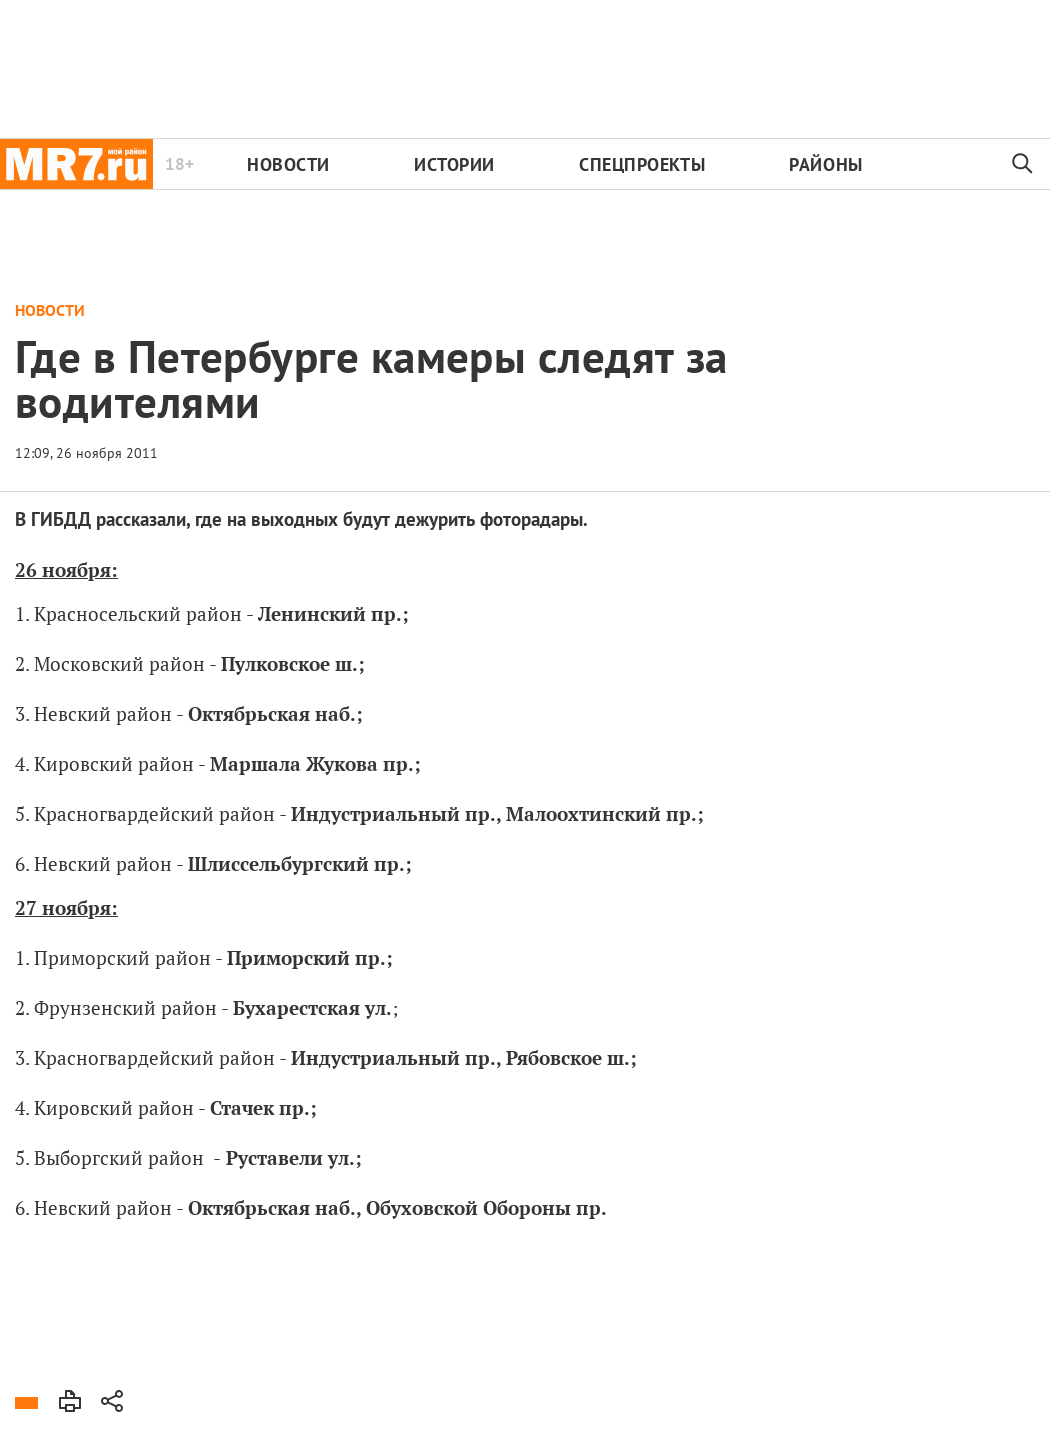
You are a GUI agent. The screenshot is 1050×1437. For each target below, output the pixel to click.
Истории (454, 164)
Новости (288, 164)
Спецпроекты (642, 164)
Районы (825, 164)
